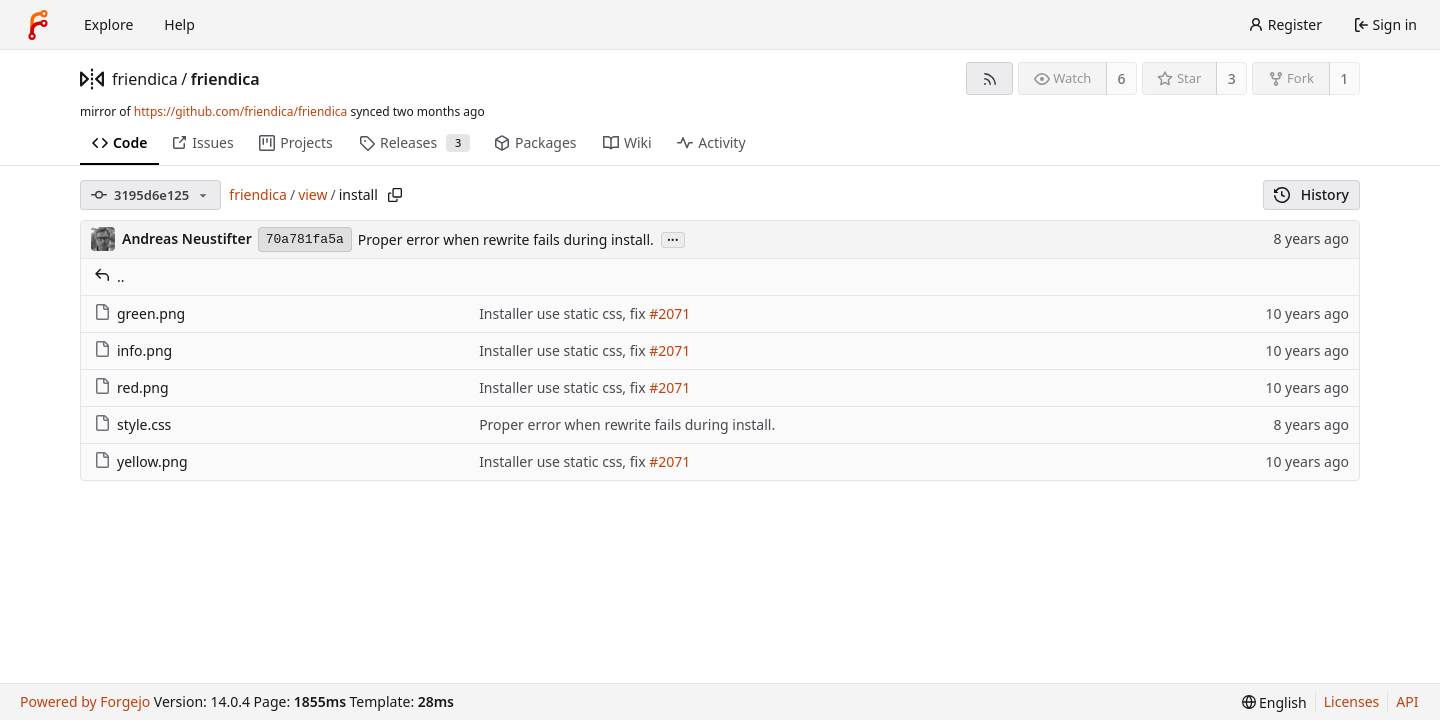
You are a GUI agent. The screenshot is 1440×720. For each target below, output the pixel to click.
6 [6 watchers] (1122, 78)
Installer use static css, (554, 313)
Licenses (1352, 701)
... (673, 238)
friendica (145, 79)
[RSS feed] (989, 78)
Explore (108, 24)
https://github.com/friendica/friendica (240, 111)
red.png (131, 387)
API (1407, 701)
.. (109, 276)
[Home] (38, 25)
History (1311, 194)
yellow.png (141, 461)
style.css (132, 424)
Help (179, 24)
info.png (133, 350)
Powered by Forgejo (85, 701)
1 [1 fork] (1344, 78)
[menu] (1274, 702)
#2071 (669, 313)
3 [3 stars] (1232, 78)
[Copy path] (395, 195)
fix (638, 313)
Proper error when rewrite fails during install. (506, 239)
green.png (139, 313)
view (312, 194)
